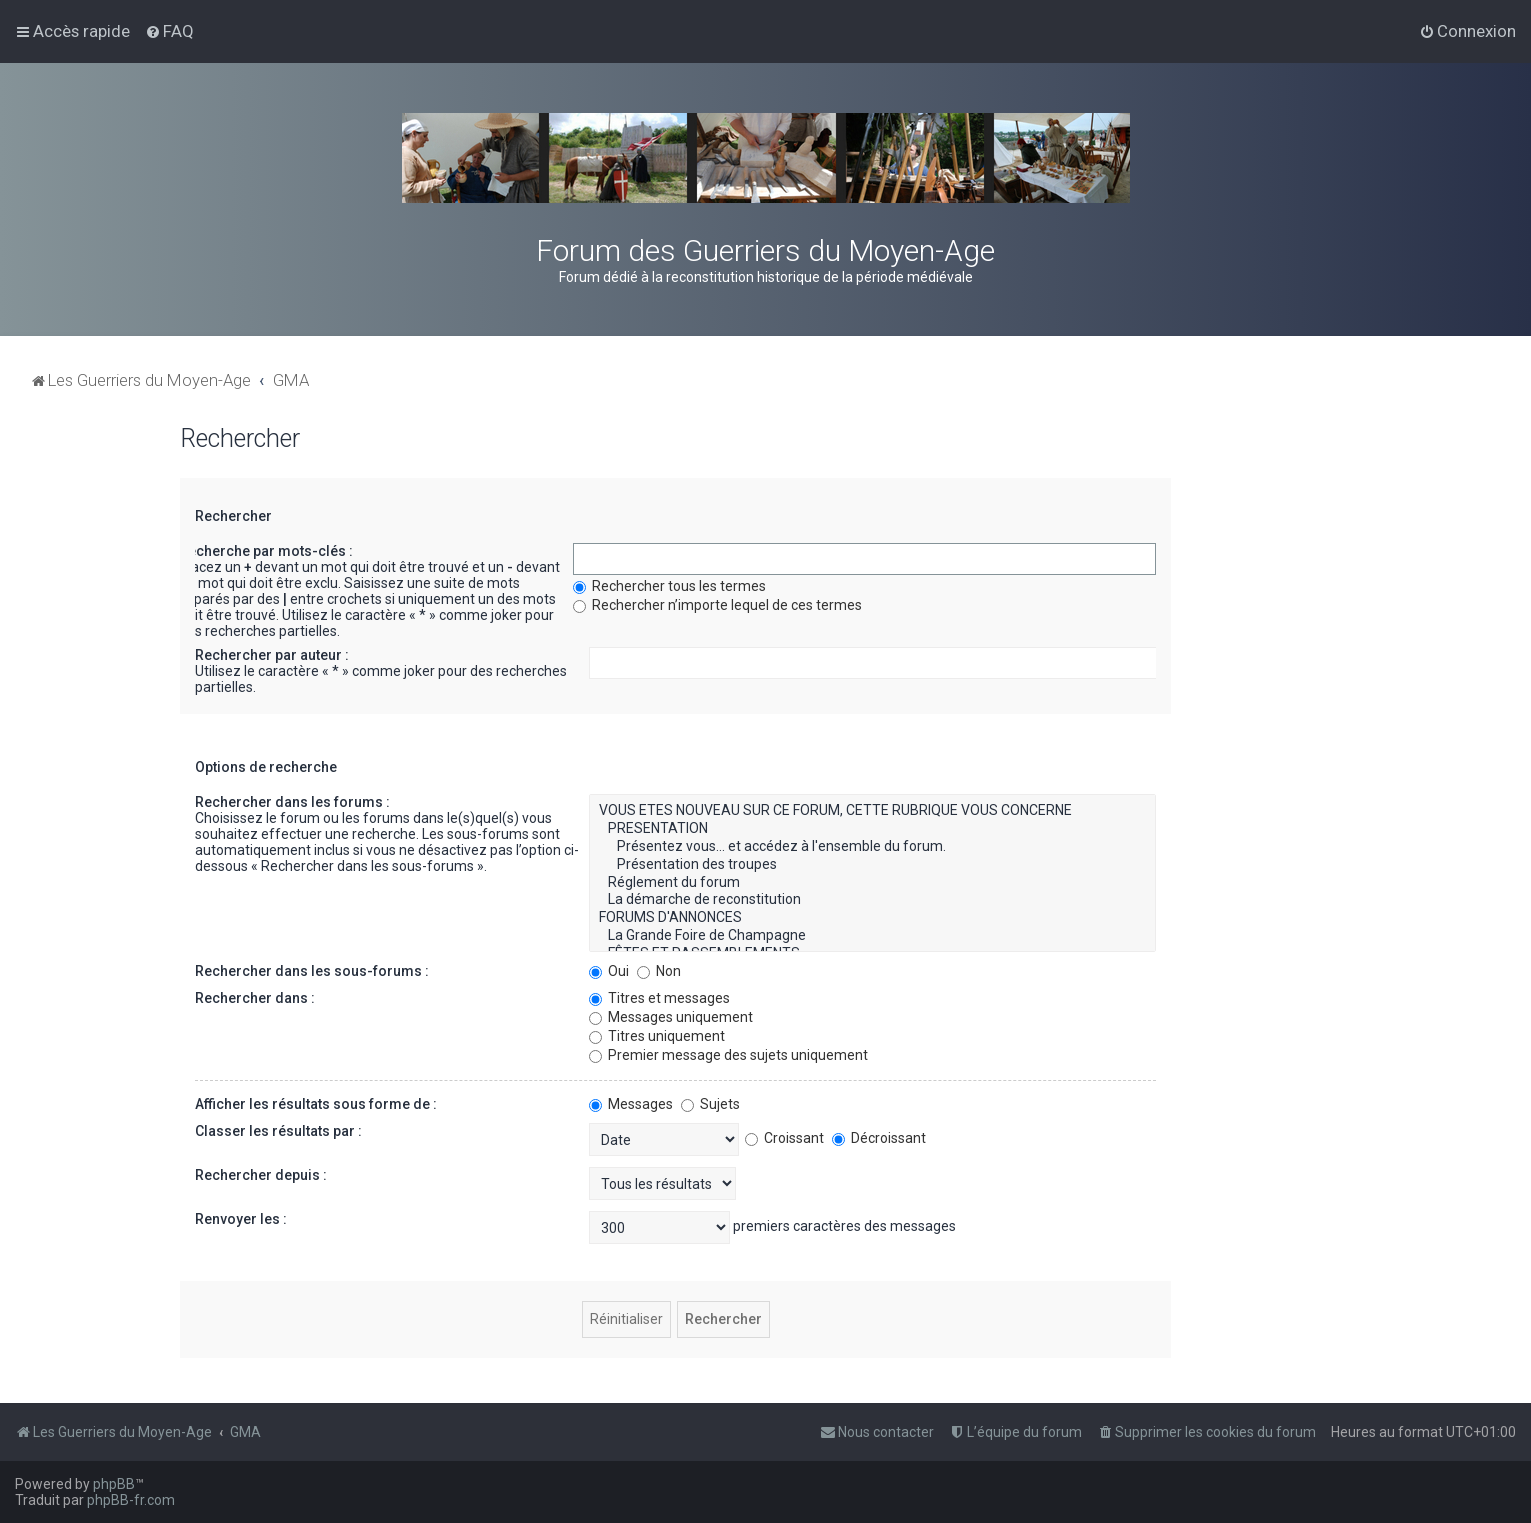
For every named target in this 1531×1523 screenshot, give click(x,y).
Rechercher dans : (255, 998)
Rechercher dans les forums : (292, 802)
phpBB (114, 1484)
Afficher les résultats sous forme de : (316, 1104)
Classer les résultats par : (278, 1131)
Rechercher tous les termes (669, 586)
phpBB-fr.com (131, 1500)
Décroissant (879, 1138)
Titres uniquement (657, 1036)
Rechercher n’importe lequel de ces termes (717, 605)
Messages (631, 1104)
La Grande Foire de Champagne (872, 936)
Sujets (710, 1104)
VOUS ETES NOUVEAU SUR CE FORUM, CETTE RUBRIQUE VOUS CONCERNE (872, 811)
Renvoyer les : (241, 1219)
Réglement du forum (872, 883)
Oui (609, 971)
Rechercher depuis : (261, 1175)
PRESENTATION (872, 829)
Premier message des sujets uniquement (728, 1055)
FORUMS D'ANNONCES (872, 918)
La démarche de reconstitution (872, 900)
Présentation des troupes (872, 865)
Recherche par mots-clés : (266, 551)
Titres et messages (659, 998)
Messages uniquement (671, 1017)
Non (659, 971)
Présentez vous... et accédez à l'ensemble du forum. (872, 847)
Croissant (784, 1138)
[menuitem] (169, 31)
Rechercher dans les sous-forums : (312, 971)
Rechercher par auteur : (272, 655)
